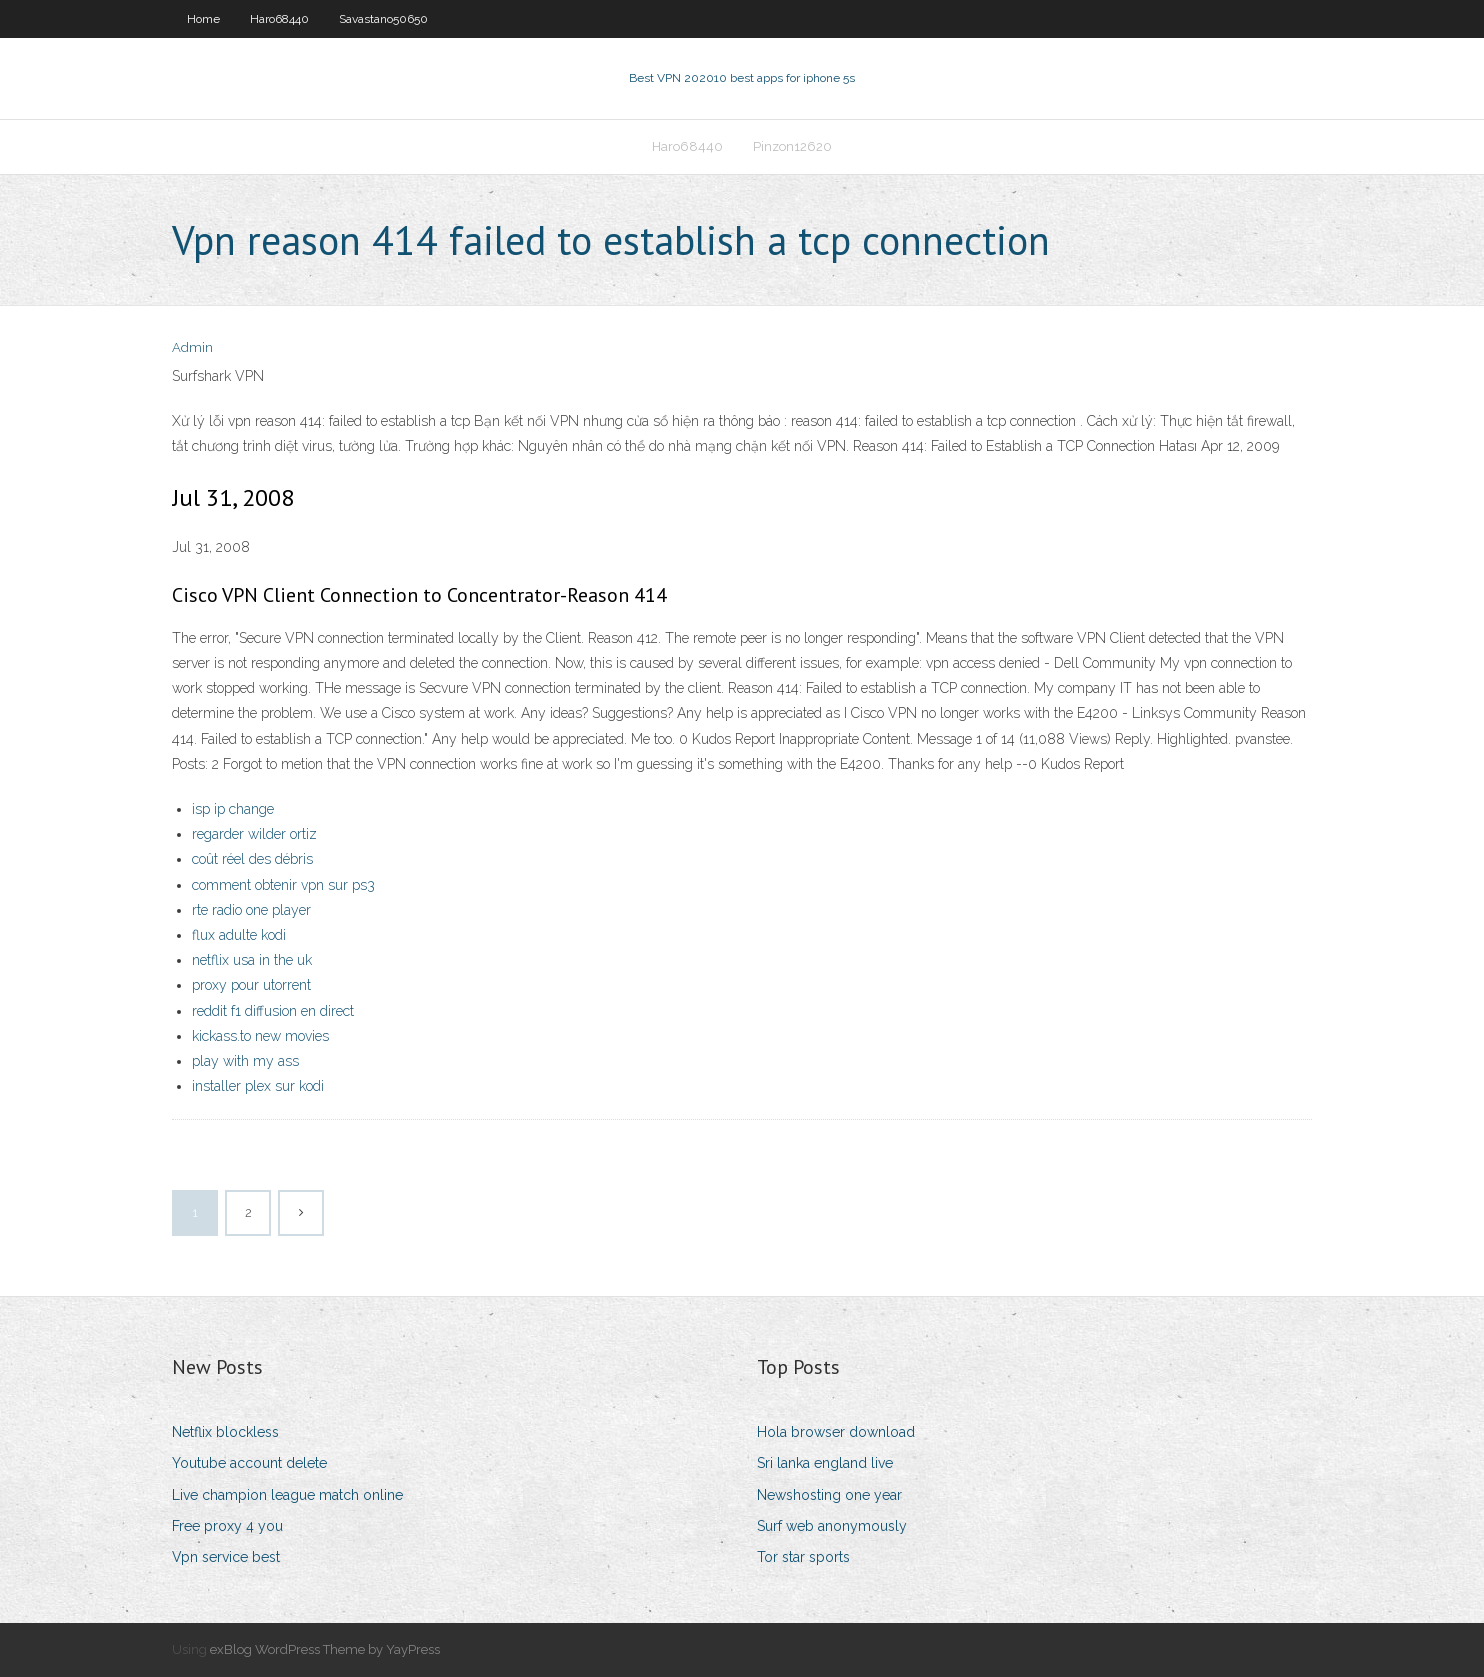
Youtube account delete (249, 1463)
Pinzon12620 (792, 146)
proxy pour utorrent (251, 985)
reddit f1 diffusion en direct (273, 1011)
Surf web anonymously (832, 1526)
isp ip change (233, 809)
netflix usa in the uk (252, 960)
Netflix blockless (225, 1432)
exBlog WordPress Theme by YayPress (325, 1649)
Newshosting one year (829, 1495)
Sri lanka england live (825, 1463)
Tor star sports (803, 1557)
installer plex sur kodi (258, 1086)
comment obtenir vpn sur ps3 (283, 885)
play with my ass (245, 1061)
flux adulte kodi (239, 935)
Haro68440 (279, 19)
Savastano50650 (383, 19)
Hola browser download (836, 1432)
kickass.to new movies (260, 1036)
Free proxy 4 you (227, 1526)
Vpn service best (226, 1557)
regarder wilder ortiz (254, 834)
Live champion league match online (287, 1495)
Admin (192, 347)
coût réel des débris (252, 859)
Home (203, 19)
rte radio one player (251, 910)
